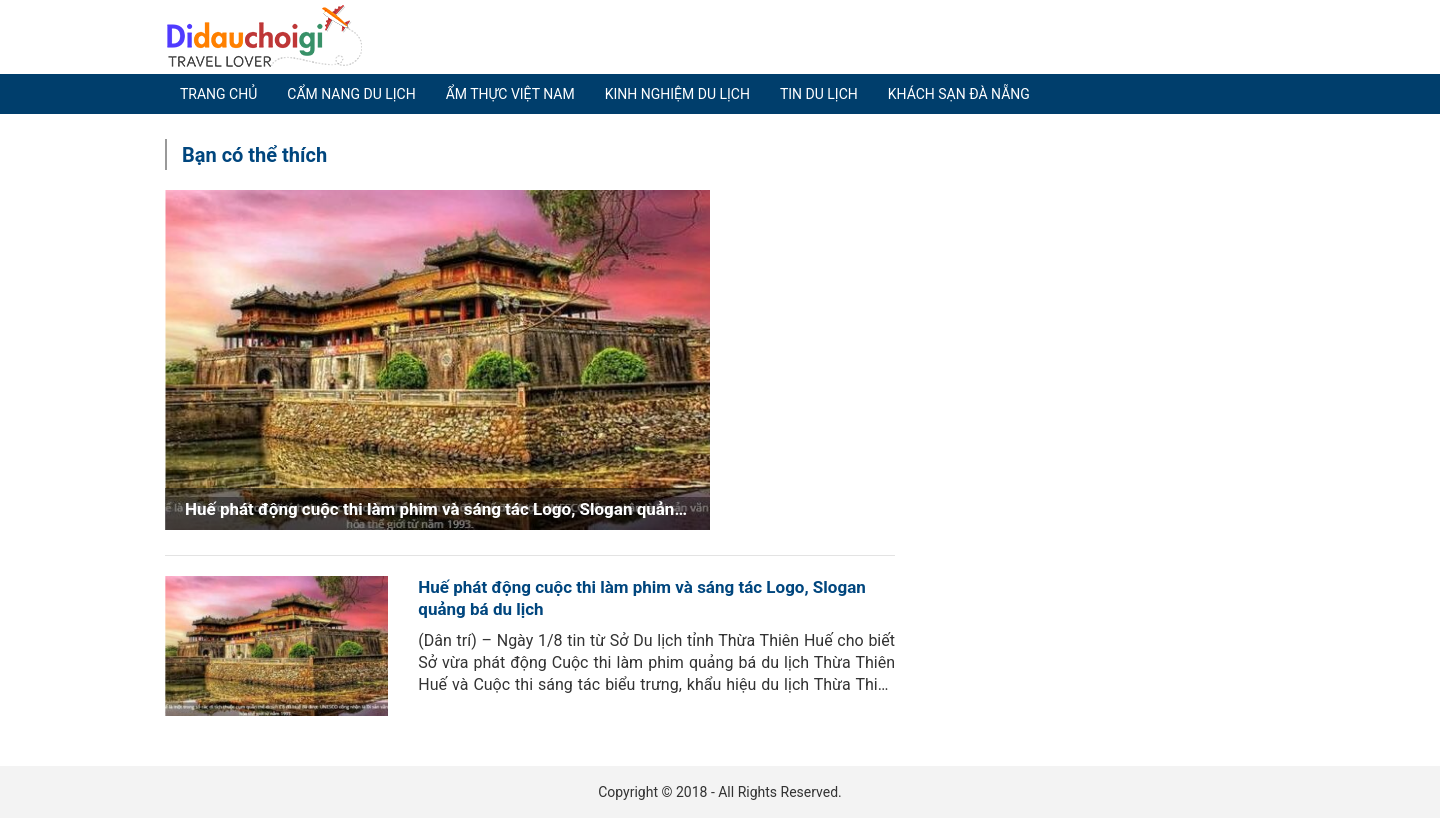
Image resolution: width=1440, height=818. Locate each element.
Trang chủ (218, 94)
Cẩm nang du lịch (351, 94)
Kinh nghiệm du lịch (677, 94)
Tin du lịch (819, 94)
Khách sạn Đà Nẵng (959, 94)
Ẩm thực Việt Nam (510, 94)
